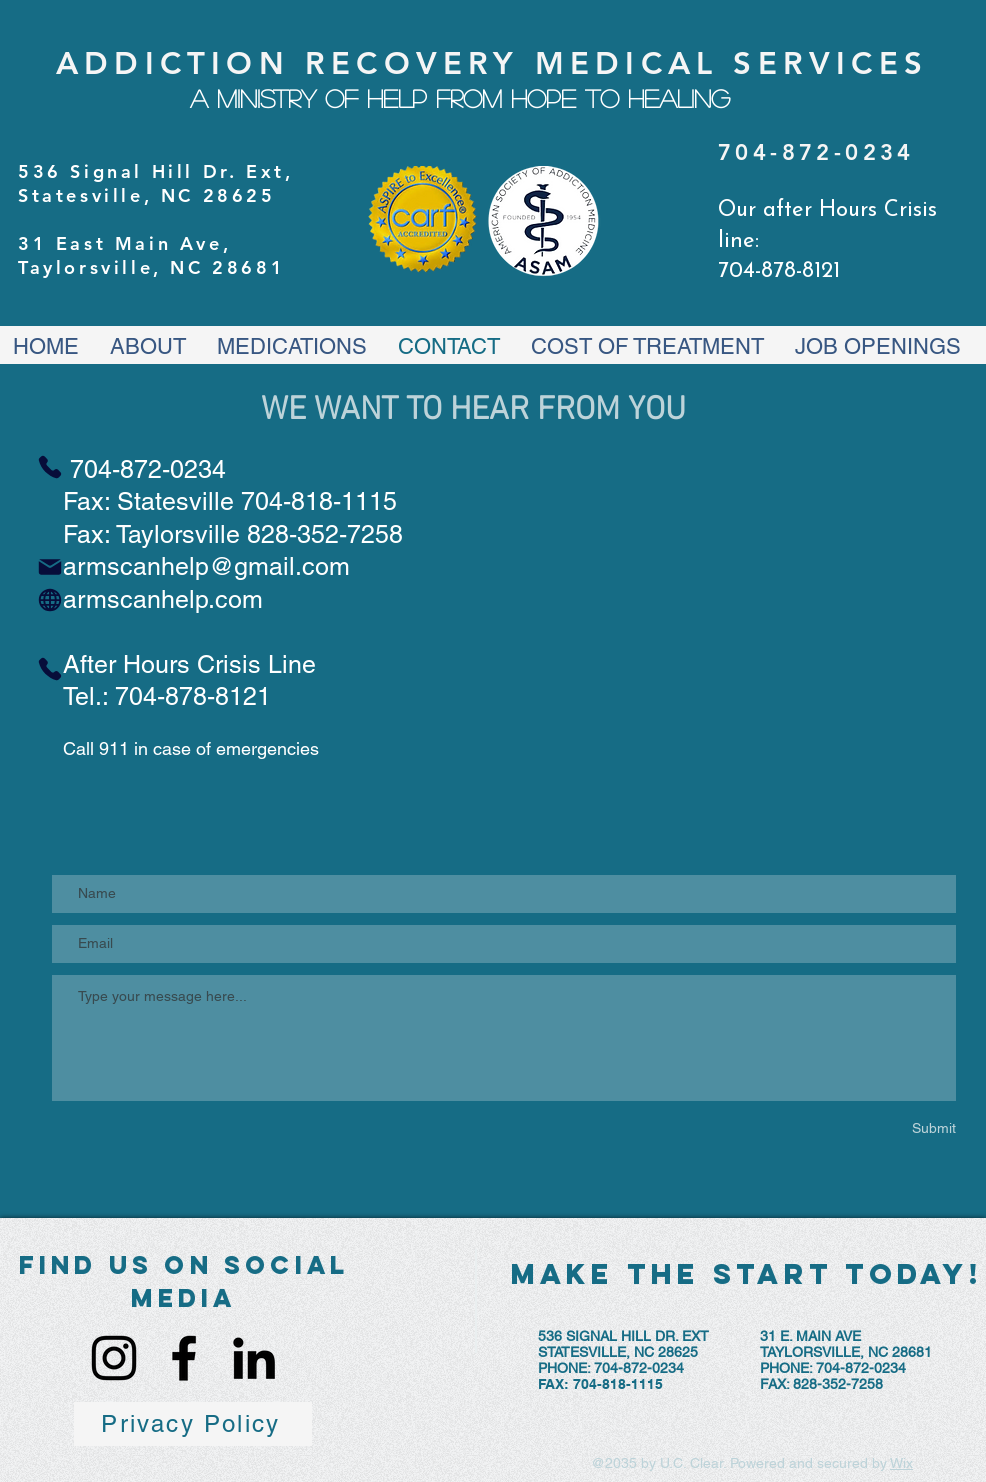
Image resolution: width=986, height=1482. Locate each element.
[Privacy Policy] (193, 1424)
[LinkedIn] (254, 1358)
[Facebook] (184, 1358)
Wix (901, 1463)
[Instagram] (114, 1358)
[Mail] (50, 567)
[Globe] (50, 600)
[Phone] (50, 467)
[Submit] (863, 1128)
